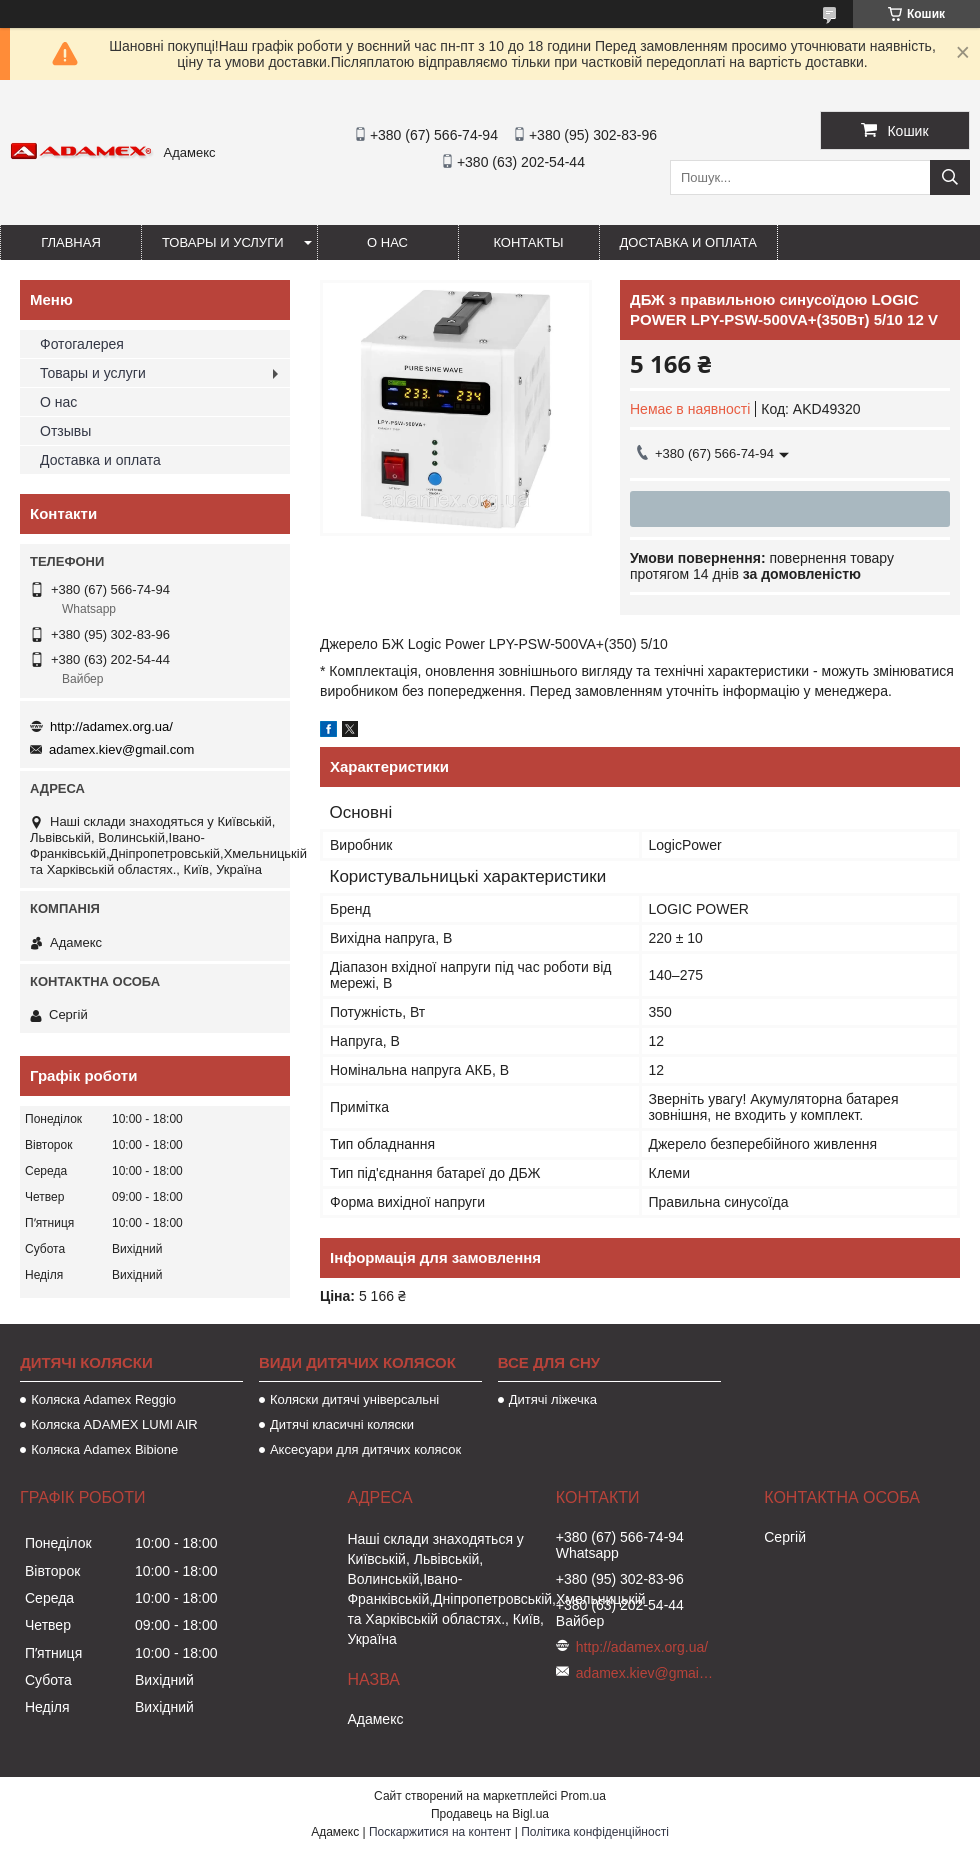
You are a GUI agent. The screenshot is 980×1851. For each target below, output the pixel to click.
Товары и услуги (223, 242)
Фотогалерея (82, 344)
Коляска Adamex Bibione (104, 1449)
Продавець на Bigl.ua (490, 1814)
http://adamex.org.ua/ (111, 726)
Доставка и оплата (688, 242)
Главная (71, 242)
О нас (387, 242)
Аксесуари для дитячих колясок (365, 1449)
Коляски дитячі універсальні (354, 1399)
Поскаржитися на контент (440, 1832)
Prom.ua (583, 1796)
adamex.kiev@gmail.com (121, 749)
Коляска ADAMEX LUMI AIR (114, 1424)
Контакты (528, 242)
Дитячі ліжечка (553, 1399)
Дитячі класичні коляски (342, 1424)
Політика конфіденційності (595, 1832)
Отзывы (65, 431)
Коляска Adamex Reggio (103, 1399)
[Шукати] (950, 177)
